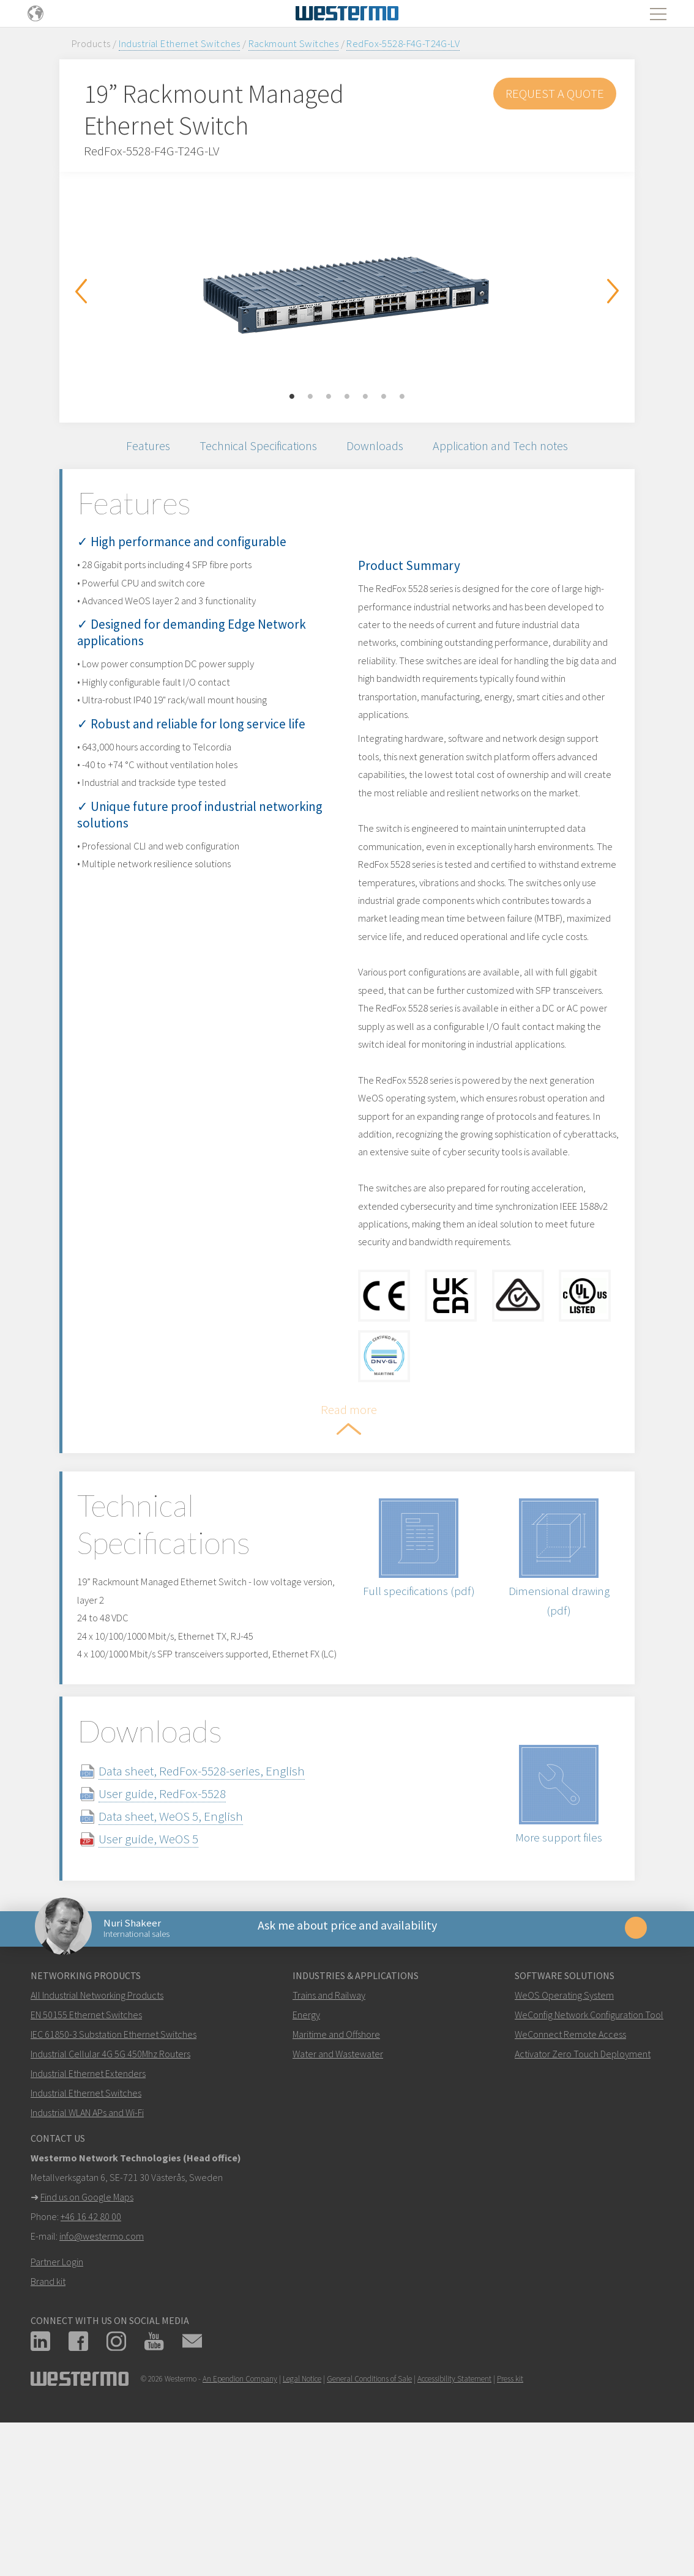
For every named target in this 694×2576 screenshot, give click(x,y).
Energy (306, 2155)
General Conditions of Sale (369, 2519)
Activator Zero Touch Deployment (583, 2194)
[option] (347, 288)
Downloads (378, 448)
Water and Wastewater (338, 2194)
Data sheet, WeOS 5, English (190, 1948)
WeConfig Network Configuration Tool (589, 2155)
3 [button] (329, 397)
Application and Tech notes (511, 448)
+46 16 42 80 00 (91, 2356)
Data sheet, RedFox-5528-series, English (221, 1903)
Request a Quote (554, 93)
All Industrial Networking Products (97, 2135)
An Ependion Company (240, 2519)
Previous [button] (81, 291)
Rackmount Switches (293, 43)
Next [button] (613, 291)
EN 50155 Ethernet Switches (86, 2155)
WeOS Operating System (564, 2135)
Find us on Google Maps (86, 2337)
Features (135, 448)
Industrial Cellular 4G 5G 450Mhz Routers (110, 2194)
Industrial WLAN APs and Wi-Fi (87, 2252)
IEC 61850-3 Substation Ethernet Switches (113, 2174)
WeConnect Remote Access (570, 2174)
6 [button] (384, 397)
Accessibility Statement (454, 2519)
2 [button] (310, 397)
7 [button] (402, 397)
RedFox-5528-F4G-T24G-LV (403, 43)
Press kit (510, 2519)
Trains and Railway (329, 2135)
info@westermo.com (101, 2376)
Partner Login (57, 2402)
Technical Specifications (253, 448)
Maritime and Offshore (336, 2174)
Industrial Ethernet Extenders (88, 2213)
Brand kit (48, 2421)
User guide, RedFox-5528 (181, 1925)
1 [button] (292, 397)
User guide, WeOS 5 (167, 1971)
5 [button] (365, 397)
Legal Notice (302, 2519)
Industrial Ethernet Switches (180, 43)
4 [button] (347, 397)
